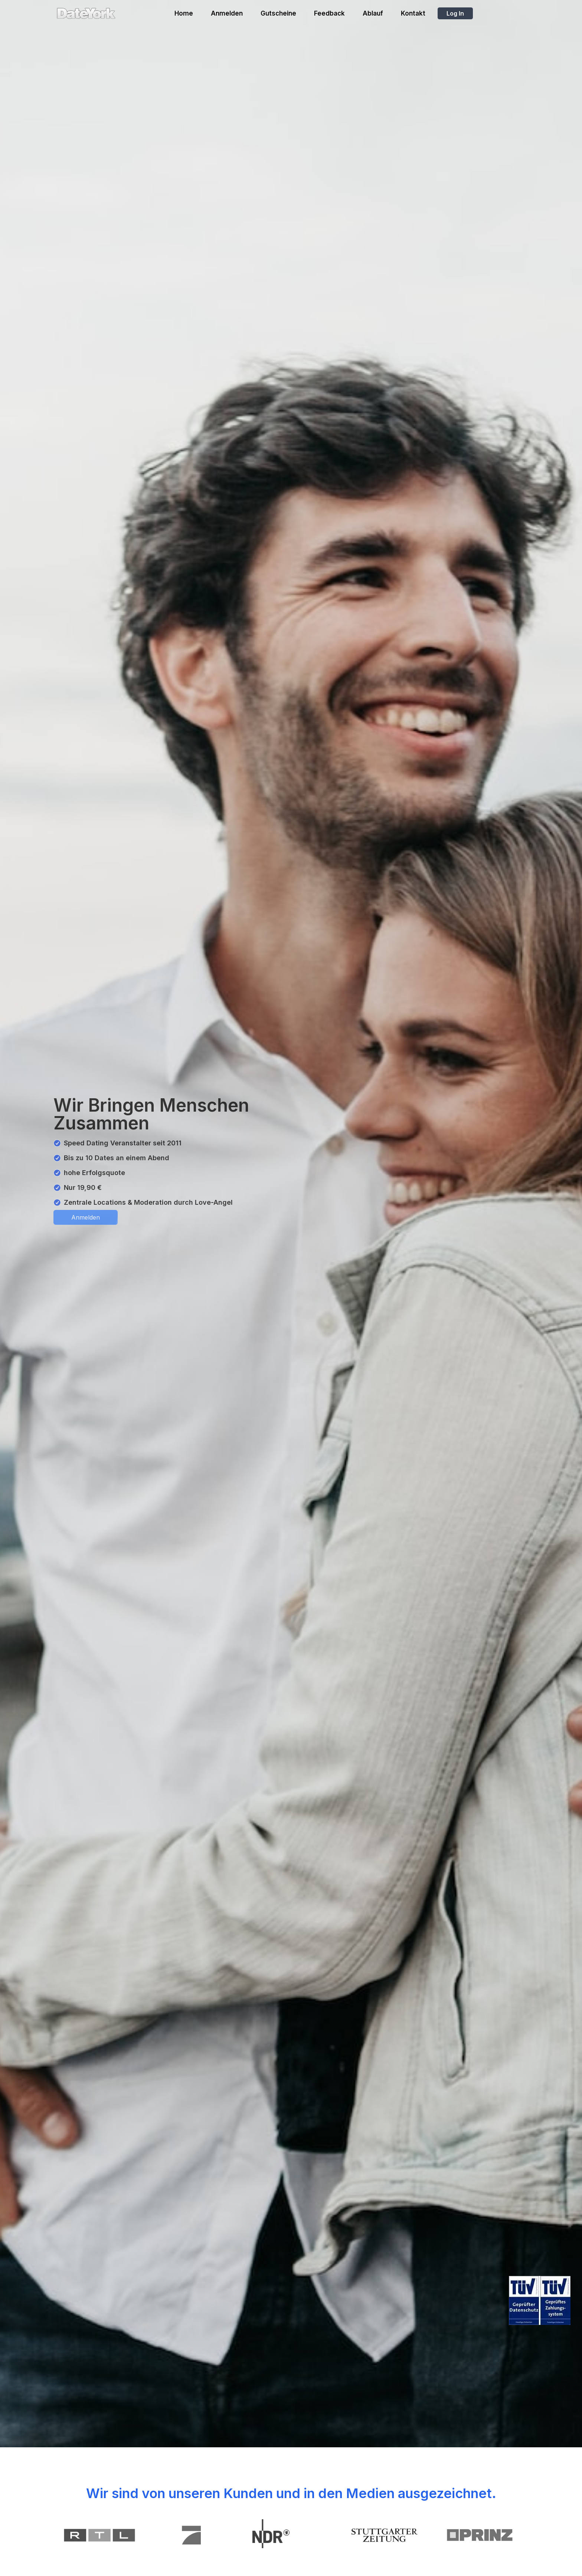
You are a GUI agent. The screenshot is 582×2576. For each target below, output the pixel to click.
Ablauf (373, 13)
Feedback (329, 13)
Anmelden (227, 13)
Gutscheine (278, 13)
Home (183, 13)
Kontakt (413, 13)
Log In (455, 13)
